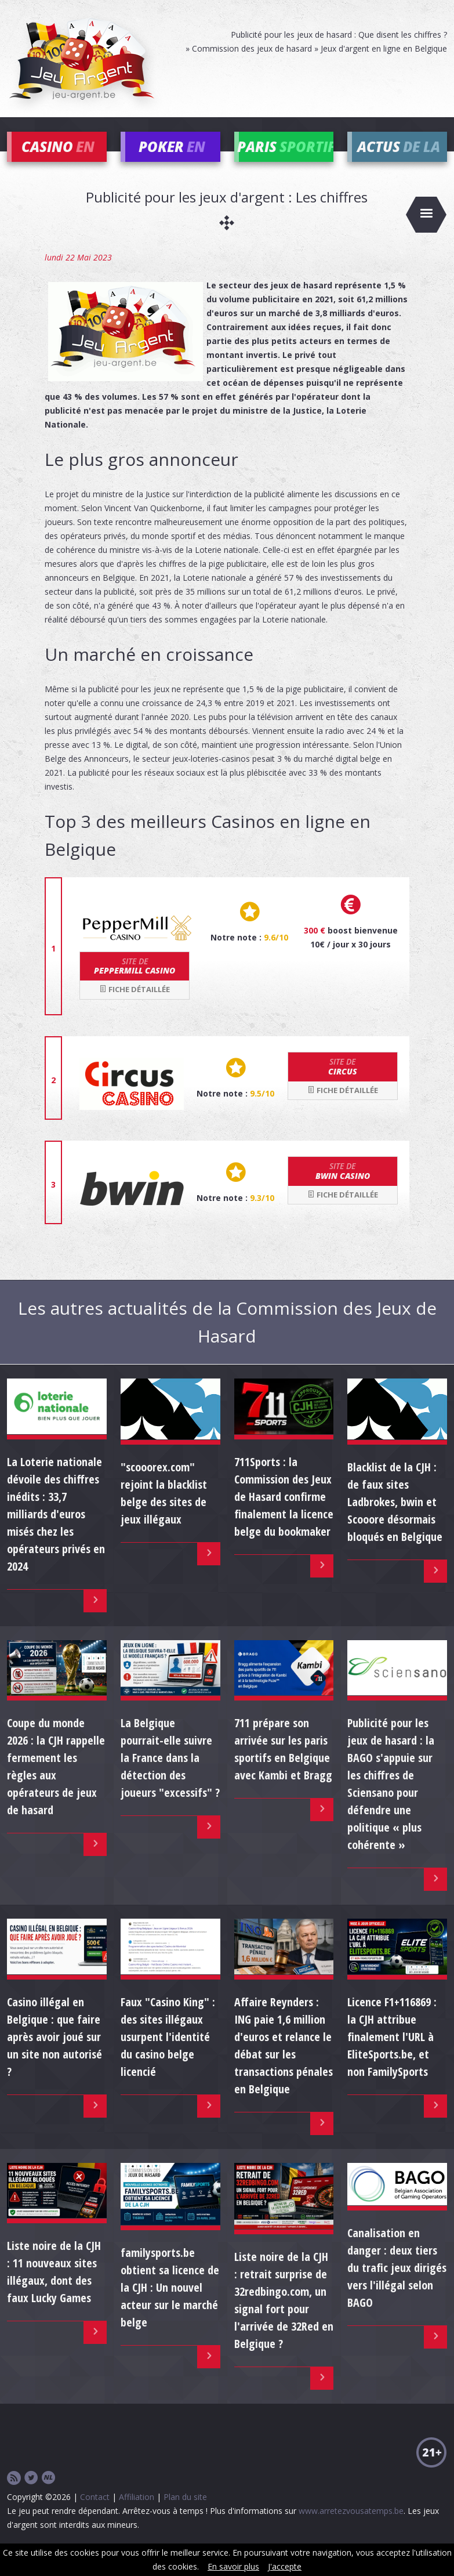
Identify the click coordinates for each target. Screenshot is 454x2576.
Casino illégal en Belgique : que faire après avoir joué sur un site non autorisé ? (54, 2052)
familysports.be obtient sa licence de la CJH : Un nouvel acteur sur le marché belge (170, 2303)
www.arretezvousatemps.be (351, 2526)
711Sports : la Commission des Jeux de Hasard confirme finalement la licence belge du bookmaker (283, 1512)
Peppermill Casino (134, 981)
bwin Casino (343, 1187)
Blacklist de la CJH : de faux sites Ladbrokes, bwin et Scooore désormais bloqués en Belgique (394, 1517)
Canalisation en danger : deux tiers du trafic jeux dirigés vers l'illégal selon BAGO (396, 2284)
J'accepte (285, 2566)
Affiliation (136, 2513)
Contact (95, 2513)
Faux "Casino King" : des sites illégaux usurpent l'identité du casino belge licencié (168, 2052)
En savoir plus (233, 2566)
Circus (343, 1082)
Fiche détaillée (134, 1005)
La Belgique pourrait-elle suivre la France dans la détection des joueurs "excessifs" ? (170, 1774)
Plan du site (185, 2513)
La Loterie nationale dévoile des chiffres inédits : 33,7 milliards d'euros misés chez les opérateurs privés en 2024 (56, 1530)
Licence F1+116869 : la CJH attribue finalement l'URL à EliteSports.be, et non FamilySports (392, 2052)
